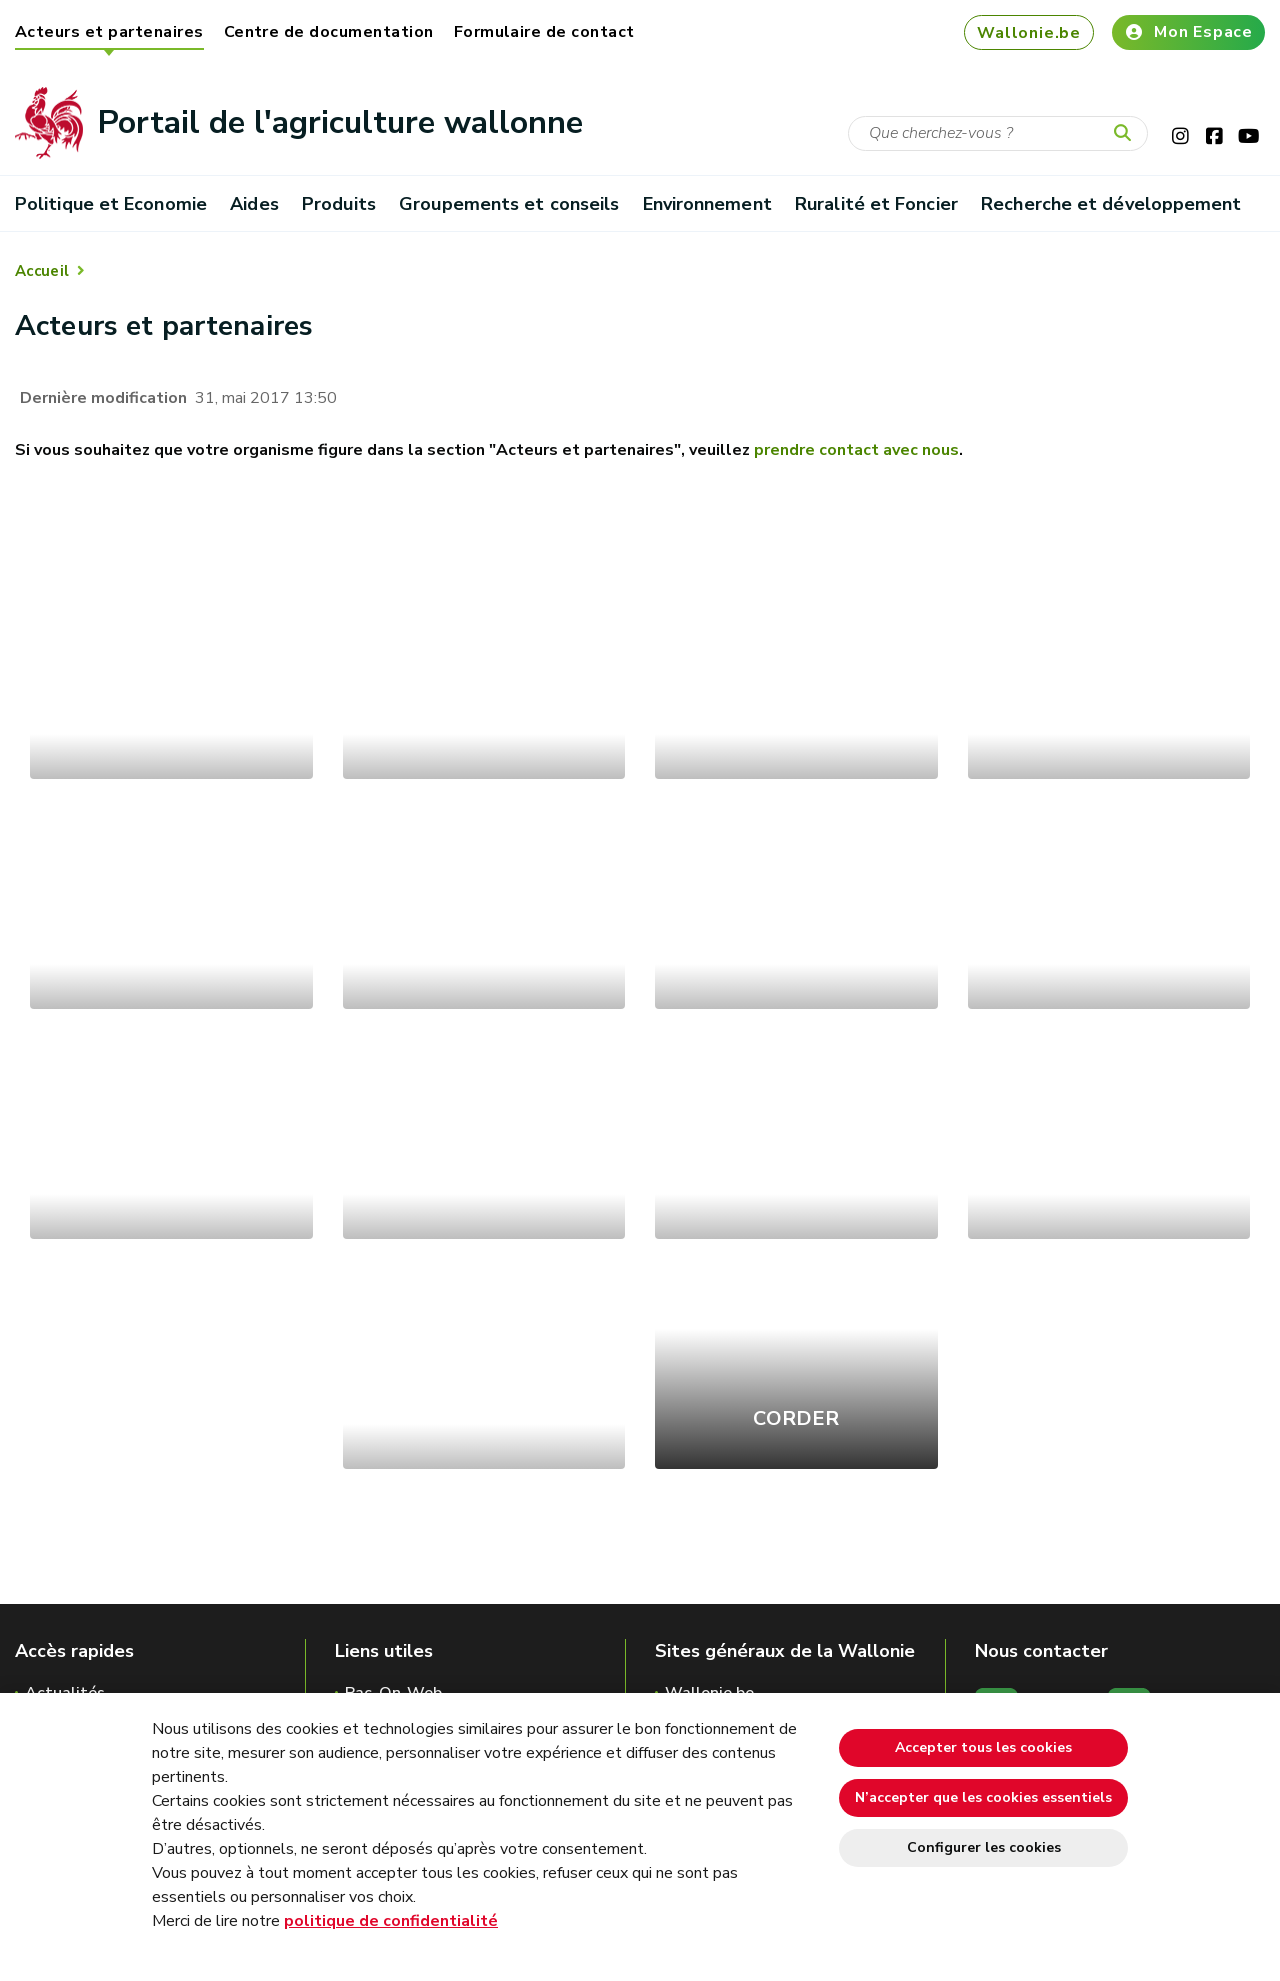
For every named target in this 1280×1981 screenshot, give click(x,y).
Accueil (42, 271)
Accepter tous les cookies (983, 1747)
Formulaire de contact (544, 32)
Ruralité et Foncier (876, 204)
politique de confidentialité (391, 1921)
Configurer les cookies (984, 1847)
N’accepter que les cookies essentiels (983, 1797)
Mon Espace (1188, 32)
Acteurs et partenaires (109, 32)
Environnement (707, 204)
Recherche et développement (1111, 204)
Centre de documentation (329, 32)
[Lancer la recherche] (1127, 134)
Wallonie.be (1029, 33)
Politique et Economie (111, 204)
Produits (339, 204)
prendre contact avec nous (856, 450)
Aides (254, 204)
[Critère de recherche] (998, 133)
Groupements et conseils (509, 204)
